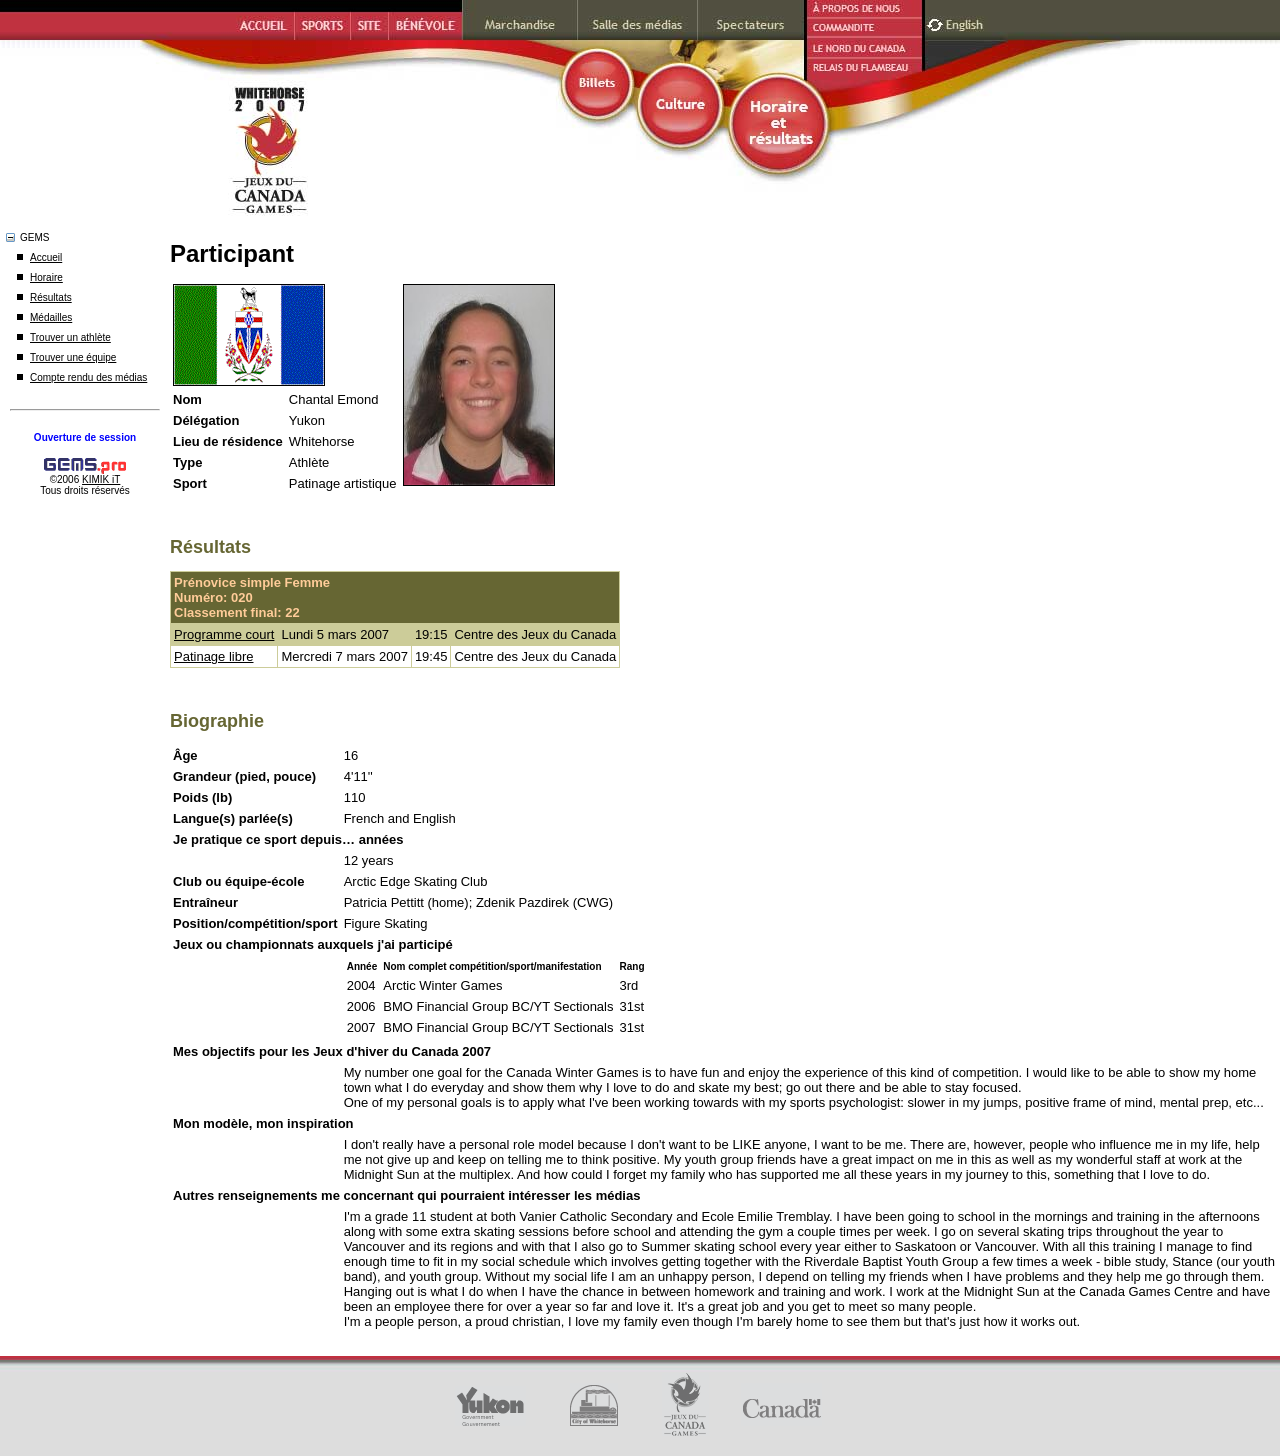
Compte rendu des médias (88, 377)
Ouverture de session (85, 437)
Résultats (51, 297)
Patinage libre (214, 656)
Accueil (46, 257)
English (966, 22)
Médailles (51, 317)
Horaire (46, 277)
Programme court (224, 634)
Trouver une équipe (73, 357)
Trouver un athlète (70, 337)
